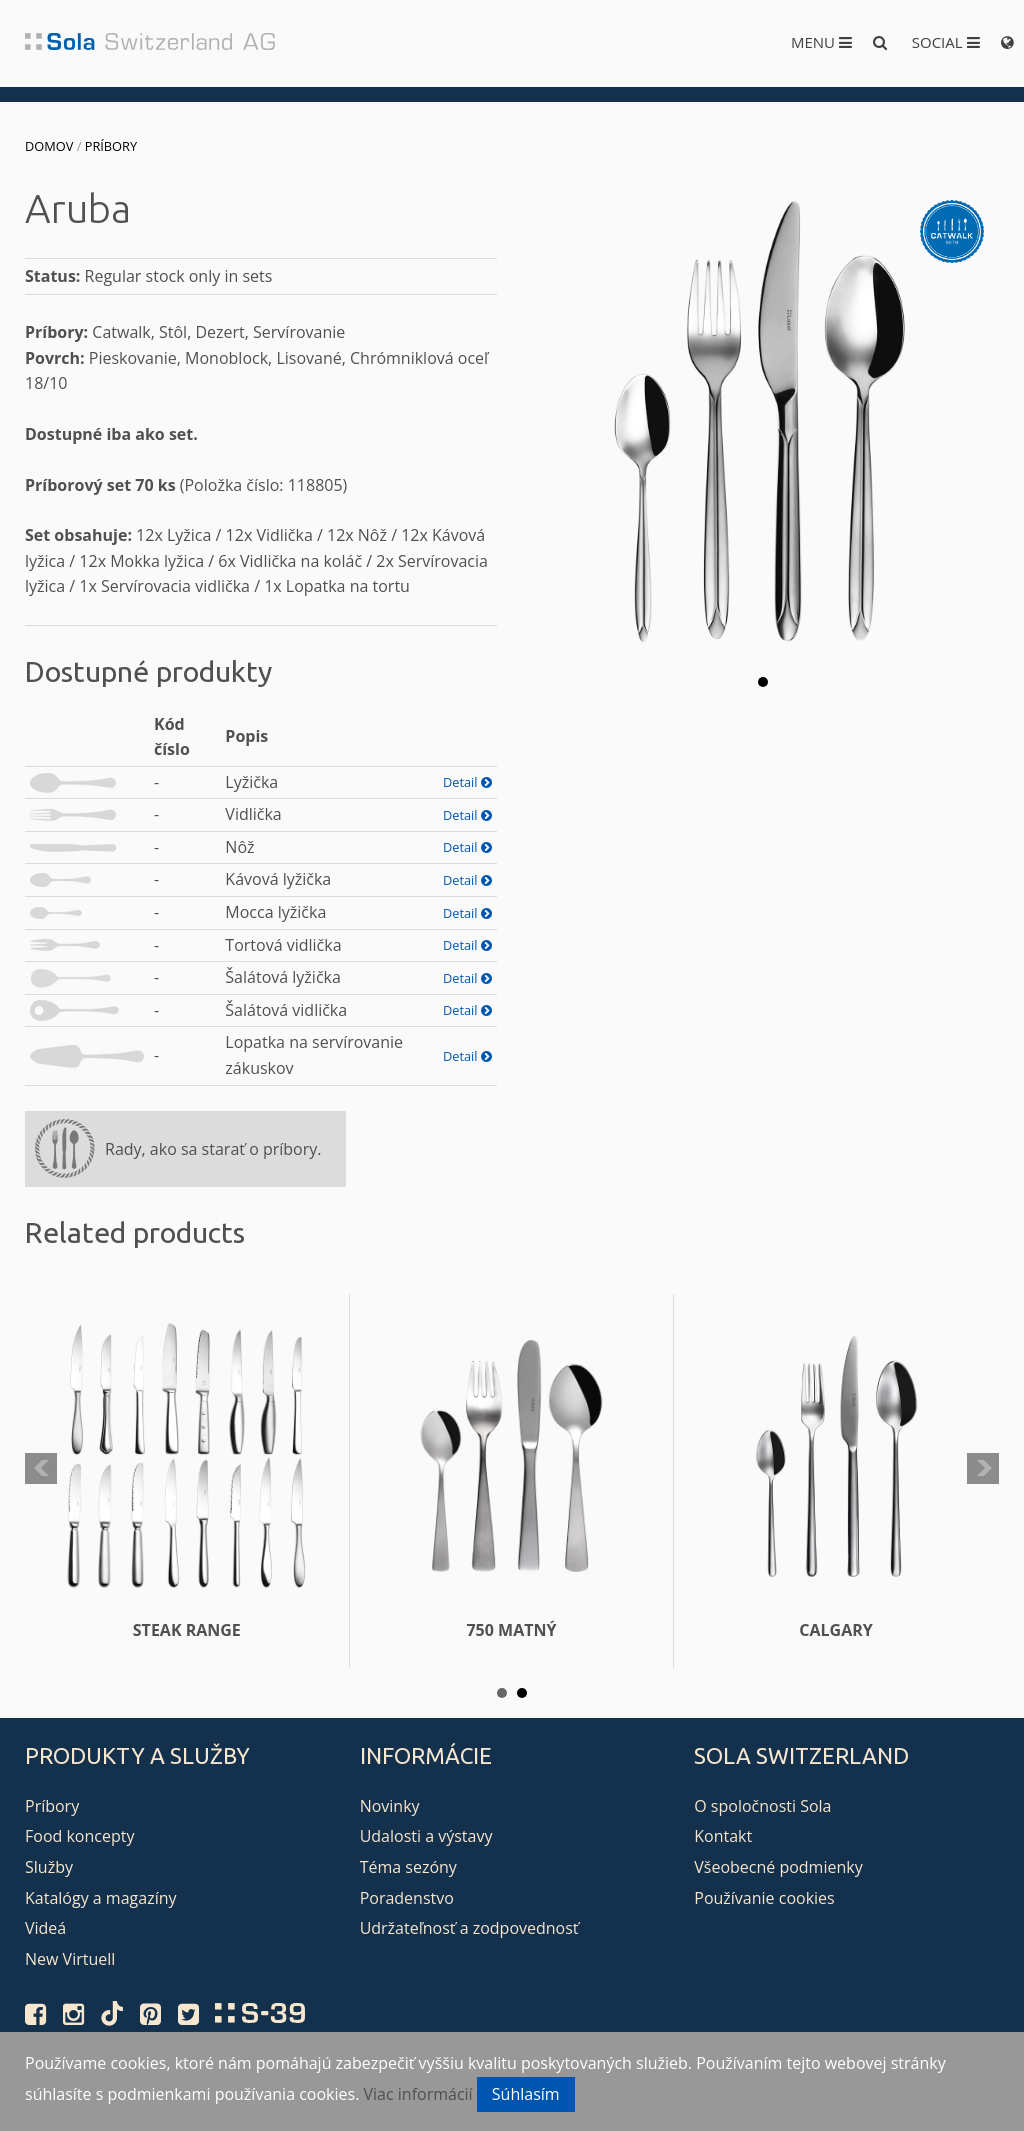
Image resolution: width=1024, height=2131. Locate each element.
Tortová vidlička (283, 945)
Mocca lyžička (275, 912)
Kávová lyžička (278, 879)
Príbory (111, 146)
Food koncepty (79, 1836)
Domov (49, 146)
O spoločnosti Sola (762, 1806)
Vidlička (253, 814)
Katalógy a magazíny (101, 1898)
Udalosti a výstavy (426, 1836)
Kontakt (723, 1836)
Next (983, 1469)
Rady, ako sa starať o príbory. (213, 1149)
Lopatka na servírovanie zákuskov (314, 1055)
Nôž (239, 847)
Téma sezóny (408, 1867)
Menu (821, 42)
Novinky (390, 1806)
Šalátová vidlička (286, 1010)
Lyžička (251, 782)
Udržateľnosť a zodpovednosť (469, 1928)
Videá (45, 1928)
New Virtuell (70, 1959)
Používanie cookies (764, 1898)
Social (946, 42)
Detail (467, 782)
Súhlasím (526, 2094)
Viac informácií (418, 2094)
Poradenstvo (407, 1898)
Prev (41, 1469)
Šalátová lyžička (283, 977)
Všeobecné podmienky (778, 1867)
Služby (49, 1867)
